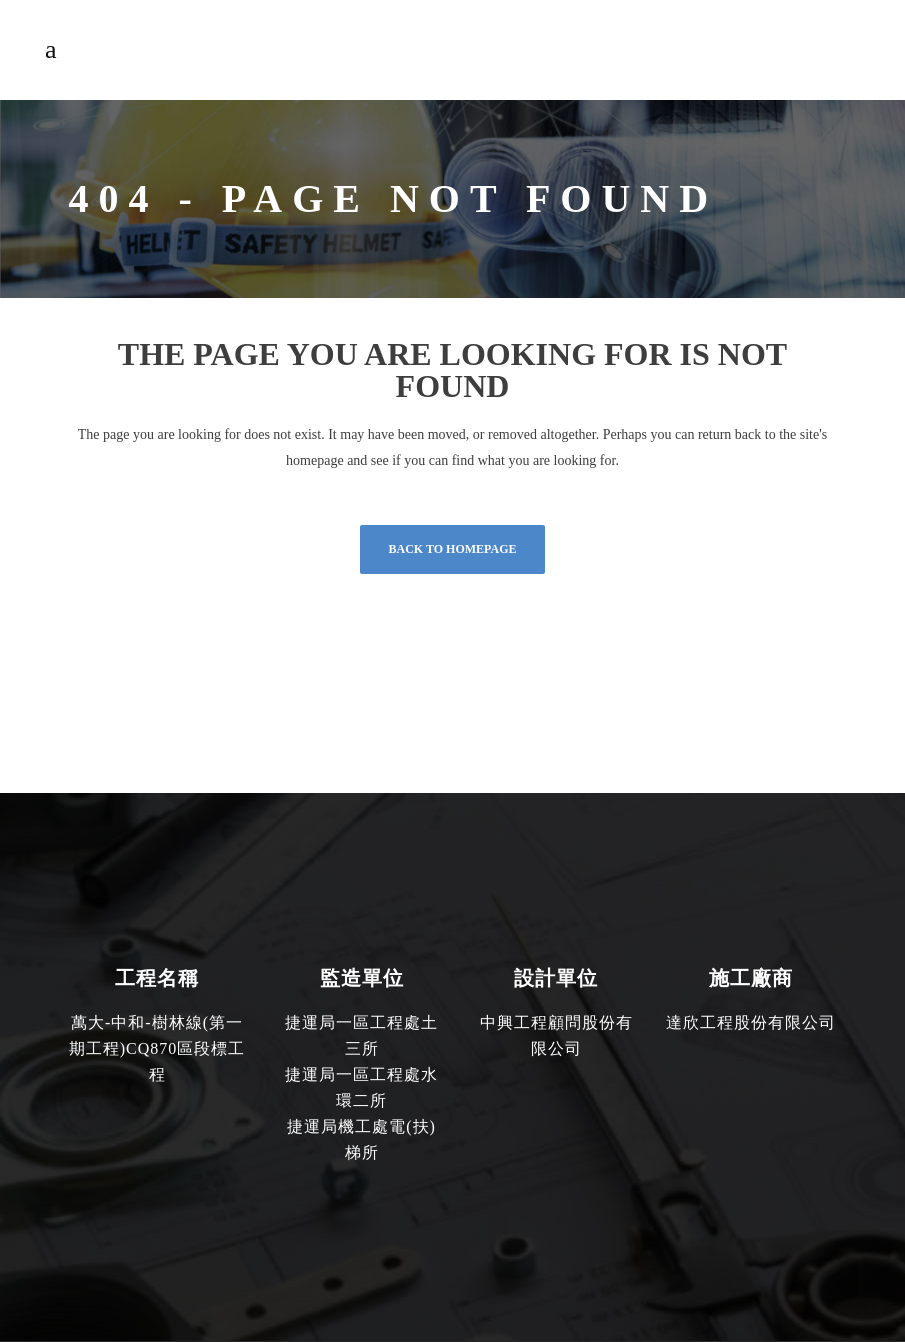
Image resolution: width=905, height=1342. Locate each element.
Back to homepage (452, 549)
